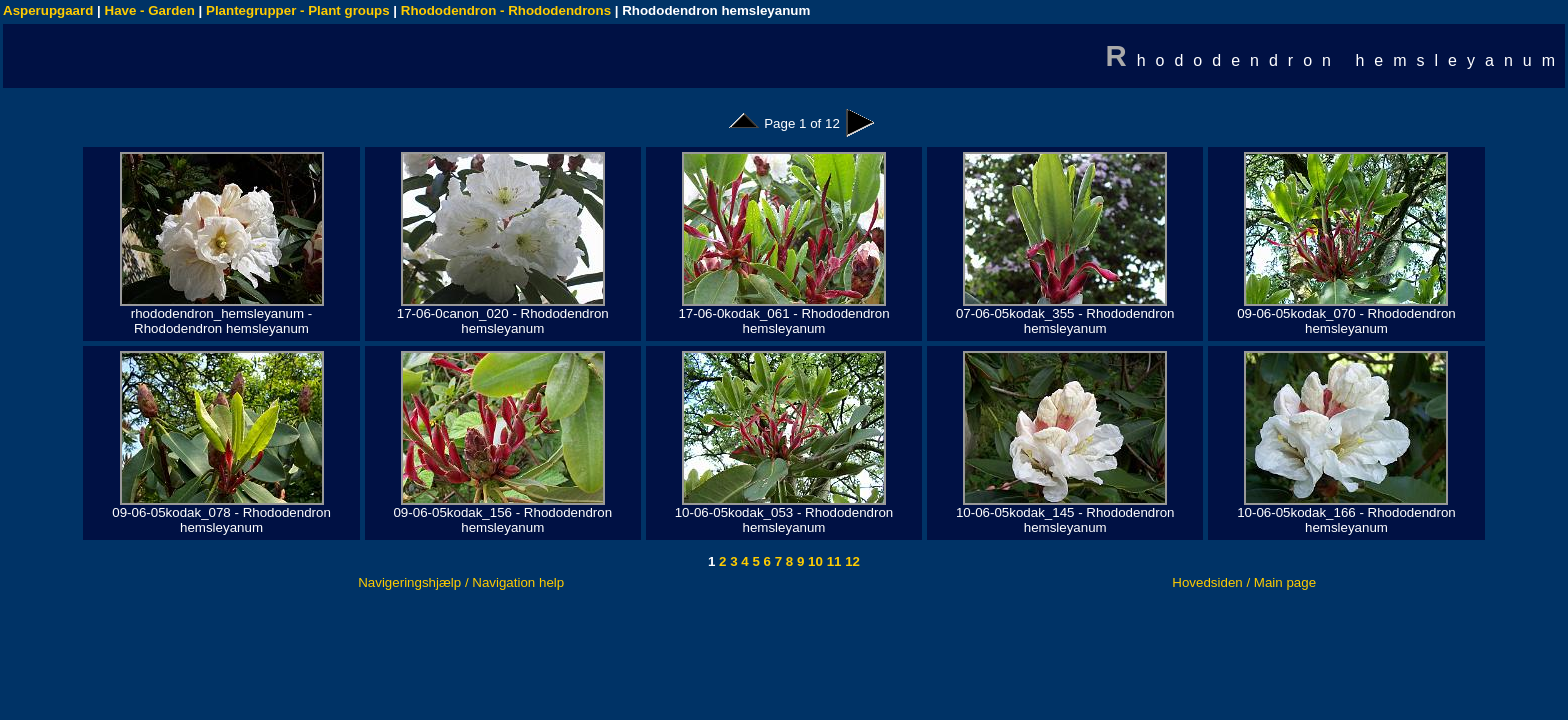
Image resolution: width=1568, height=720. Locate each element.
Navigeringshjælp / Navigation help (461, 582)
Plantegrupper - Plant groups (298, 10)
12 (850, 561)
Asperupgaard (48, 10)
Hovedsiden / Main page (1244, 582)
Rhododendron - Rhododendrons (506, 10)
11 (832, 561)
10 (813, 561)
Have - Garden (150, 10)
